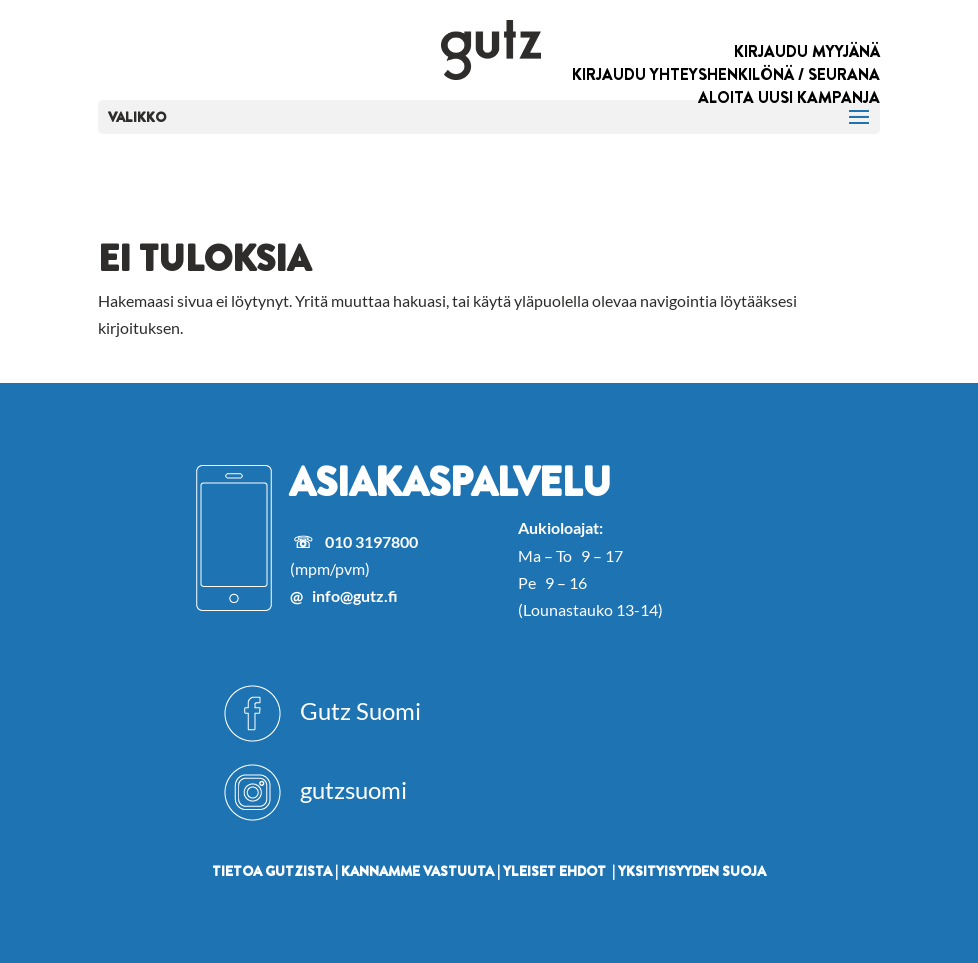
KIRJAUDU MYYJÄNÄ (807, 51)
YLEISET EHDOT (554, 871)
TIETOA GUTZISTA (272, 871)
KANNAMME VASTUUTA (417, 871)
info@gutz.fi (355, 595)
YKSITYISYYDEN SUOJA (692, 871)
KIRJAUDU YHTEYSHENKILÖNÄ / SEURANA (726, 74)
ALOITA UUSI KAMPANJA (789, 97)
